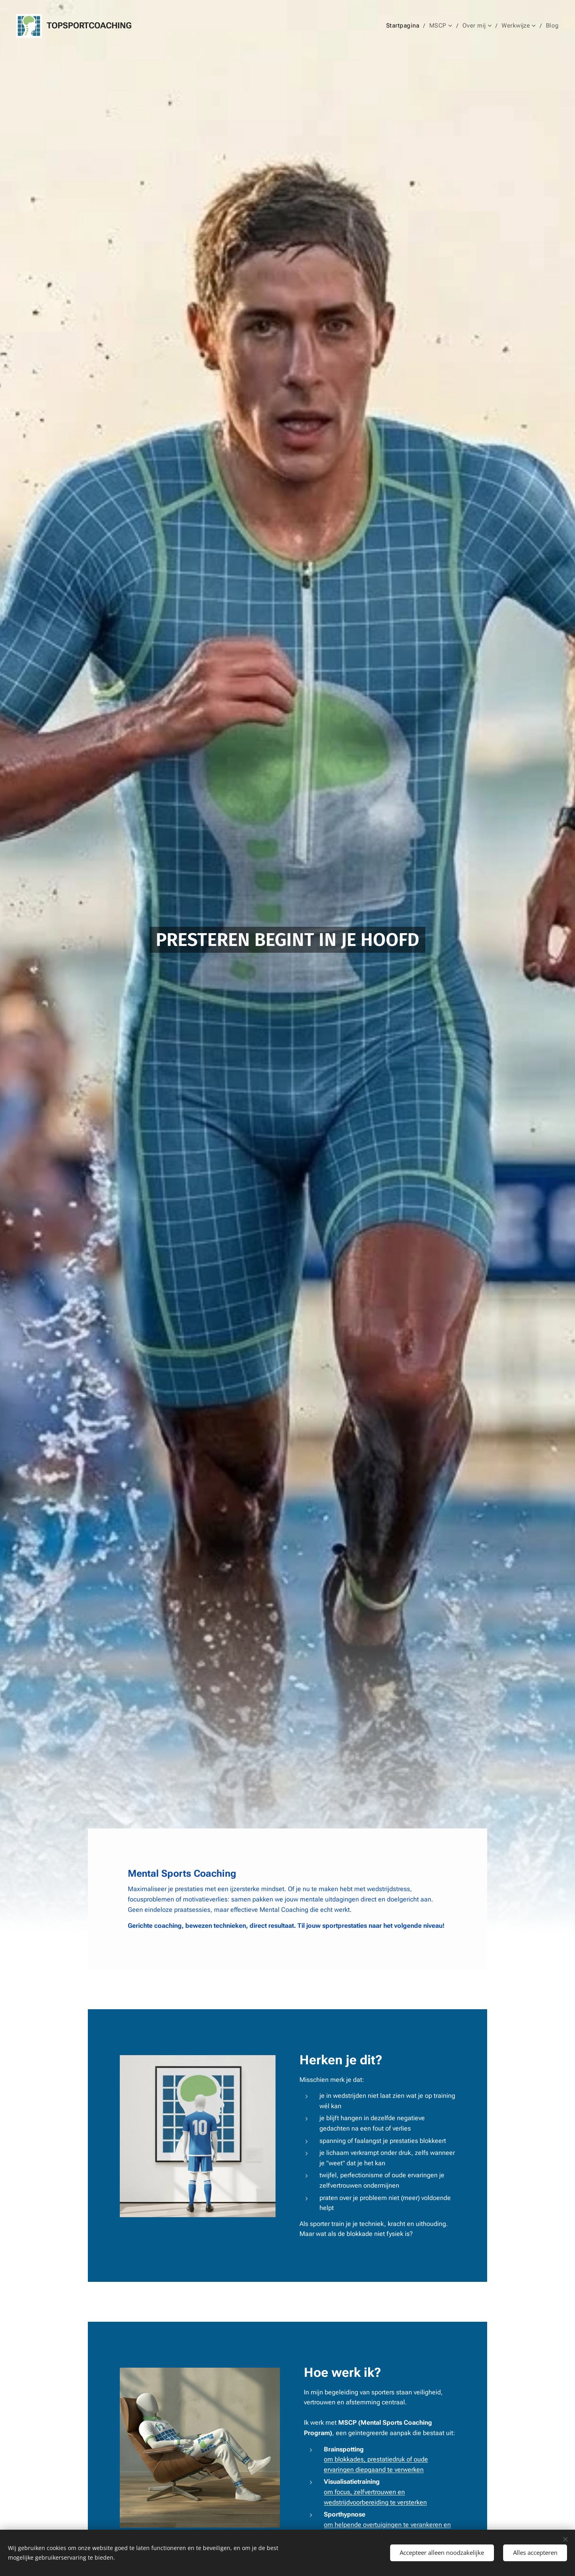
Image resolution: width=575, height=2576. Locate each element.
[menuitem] (410, 26)
